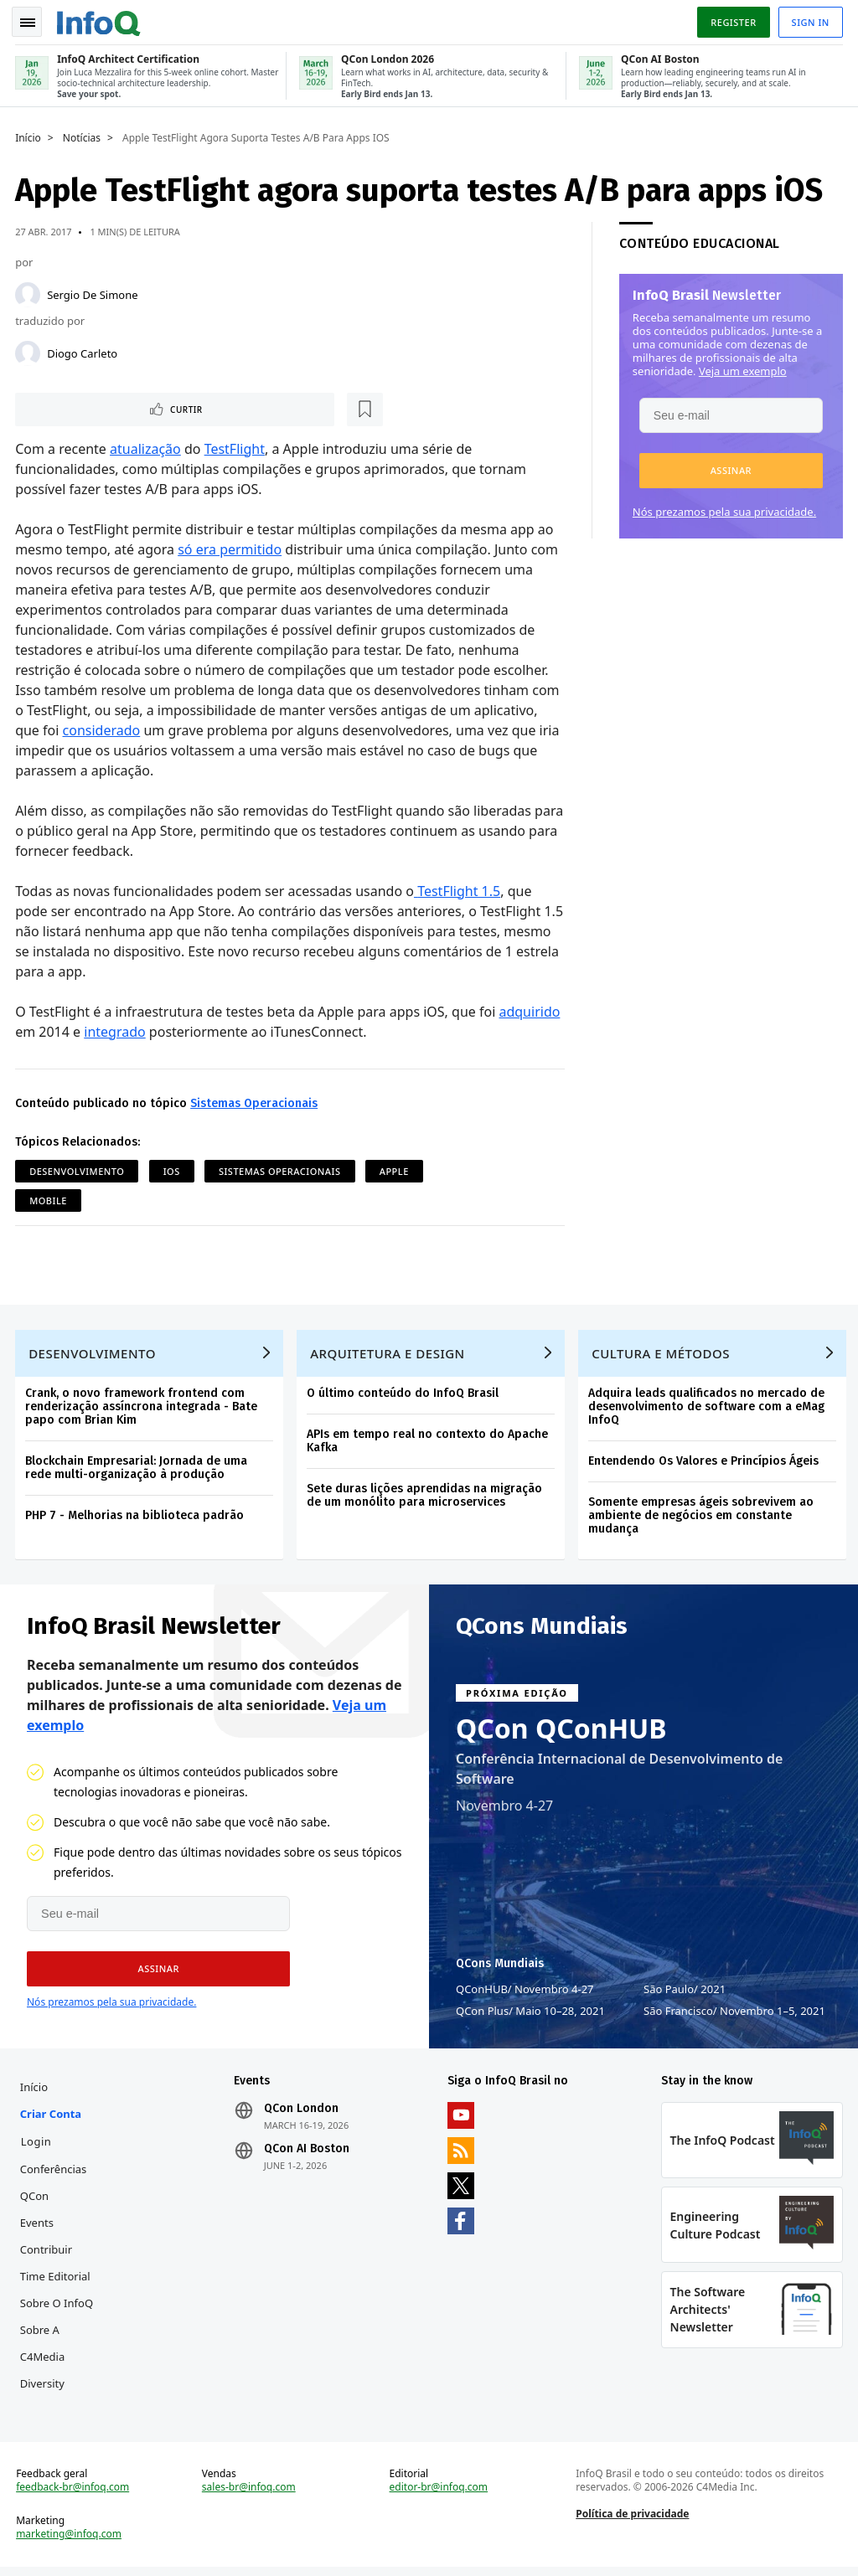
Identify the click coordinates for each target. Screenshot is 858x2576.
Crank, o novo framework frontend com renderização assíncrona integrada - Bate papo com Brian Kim (143, 1408)
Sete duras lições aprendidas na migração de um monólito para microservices (426, 1497)
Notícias (83, 135)
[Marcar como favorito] (128, 407)
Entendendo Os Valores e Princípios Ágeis (705, 1462)
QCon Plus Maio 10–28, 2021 (530, 2014)
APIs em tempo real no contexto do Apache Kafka (429, 1442)
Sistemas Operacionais (255, 1102)
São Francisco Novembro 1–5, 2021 (734, 2014)
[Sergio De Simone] (29, 291)
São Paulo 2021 (685, 1992)
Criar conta (52, 2118)
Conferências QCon (55, 2187)
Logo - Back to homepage (100, 18)
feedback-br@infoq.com (74, 2495)
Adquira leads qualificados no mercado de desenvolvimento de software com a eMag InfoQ (708, 1408)
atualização (147, 447)
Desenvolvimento (78, 1169)
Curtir (67, 407)
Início (30, 135)
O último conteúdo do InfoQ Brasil (404, 1395)
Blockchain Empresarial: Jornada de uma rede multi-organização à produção (138, 1469)
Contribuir (48, 2254)
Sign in (809, 19)
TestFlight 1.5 (460, 889)
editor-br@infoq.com (439, 2495)
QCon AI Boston (307, 2154)
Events (38, 2227)
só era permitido (231, 547)
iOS (173, 1169)
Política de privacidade (632, 2522)
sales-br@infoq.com (250, 2495)
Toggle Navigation (32, 20)
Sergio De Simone (94, 291)
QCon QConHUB (561, 1731)
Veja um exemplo (741, 367)
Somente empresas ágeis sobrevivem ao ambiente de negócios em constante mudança (702, 1517)
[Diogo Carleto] (29, 350)
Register (731, 19)
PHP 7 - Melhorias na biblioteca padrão (136, 1517)
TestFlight (235, 447)
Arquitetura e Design (389, 1355)
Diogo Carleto (84, 350)
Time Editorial (57, 2281)
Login (38, 2146)
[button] (729, 467)
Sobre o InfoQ (58, 2308)
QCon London (302, 2113)
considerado (103, 728)
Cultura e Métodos (662, 1355)
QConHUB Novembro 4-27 (525, 1992)
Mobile (50, 1199)
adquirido (530, 1010)
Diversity (44, 2388)
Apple (396, 1169)
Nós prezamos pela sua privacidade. (722, 508)
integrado (116, 1030)
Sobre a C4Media (44, 2348)
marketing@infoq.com (70, 2542)
